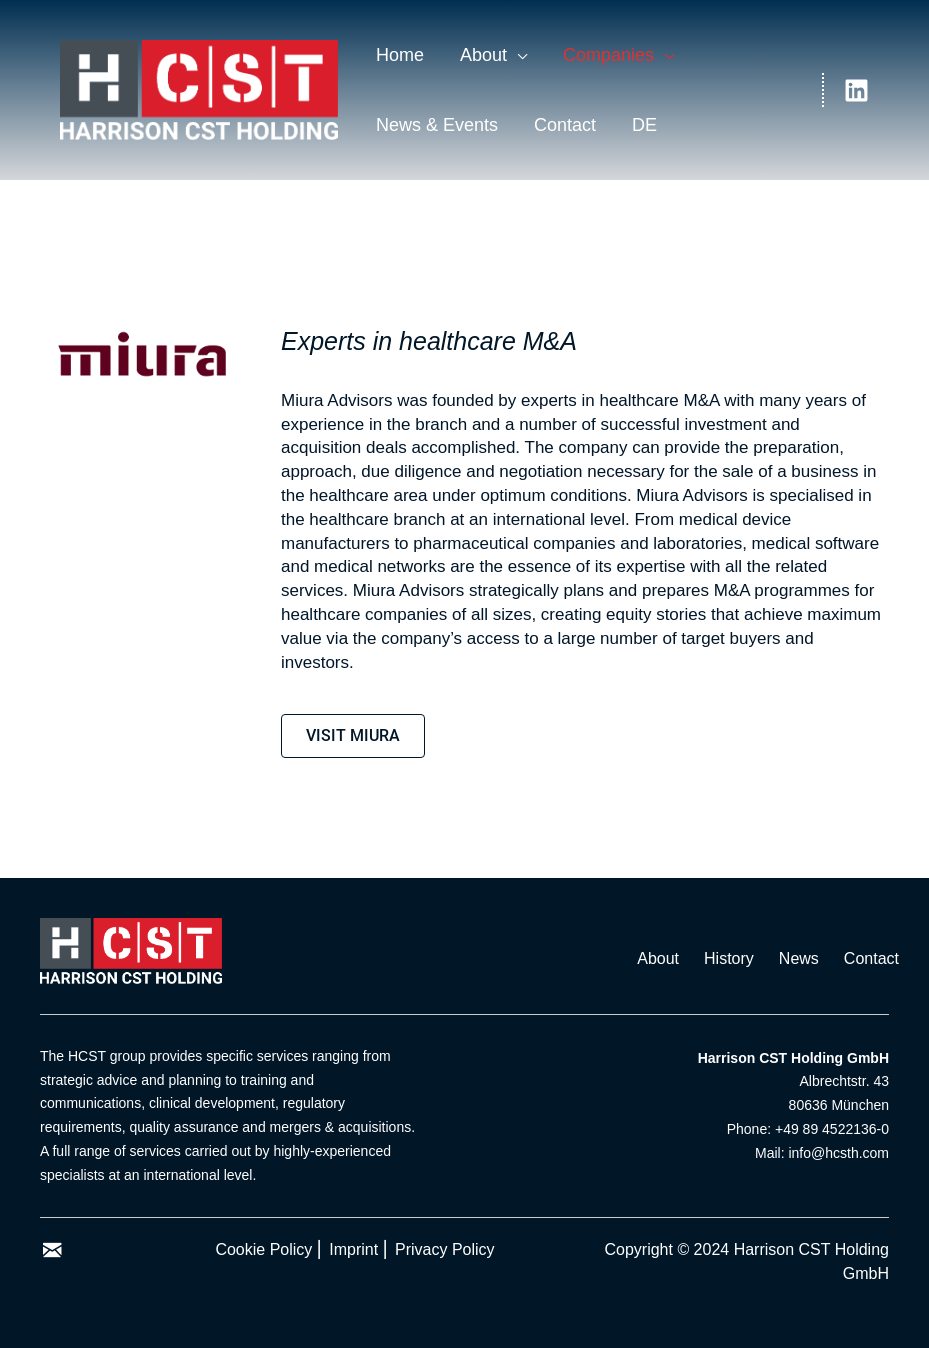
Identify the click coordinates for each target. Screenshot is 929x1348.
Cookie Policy (263, 1249)
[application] (517, 55)
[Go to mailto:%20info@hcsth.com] (52, 1252)
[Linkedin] (856, 90)
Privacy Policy (445, 1249)
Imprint (353, 1249)
